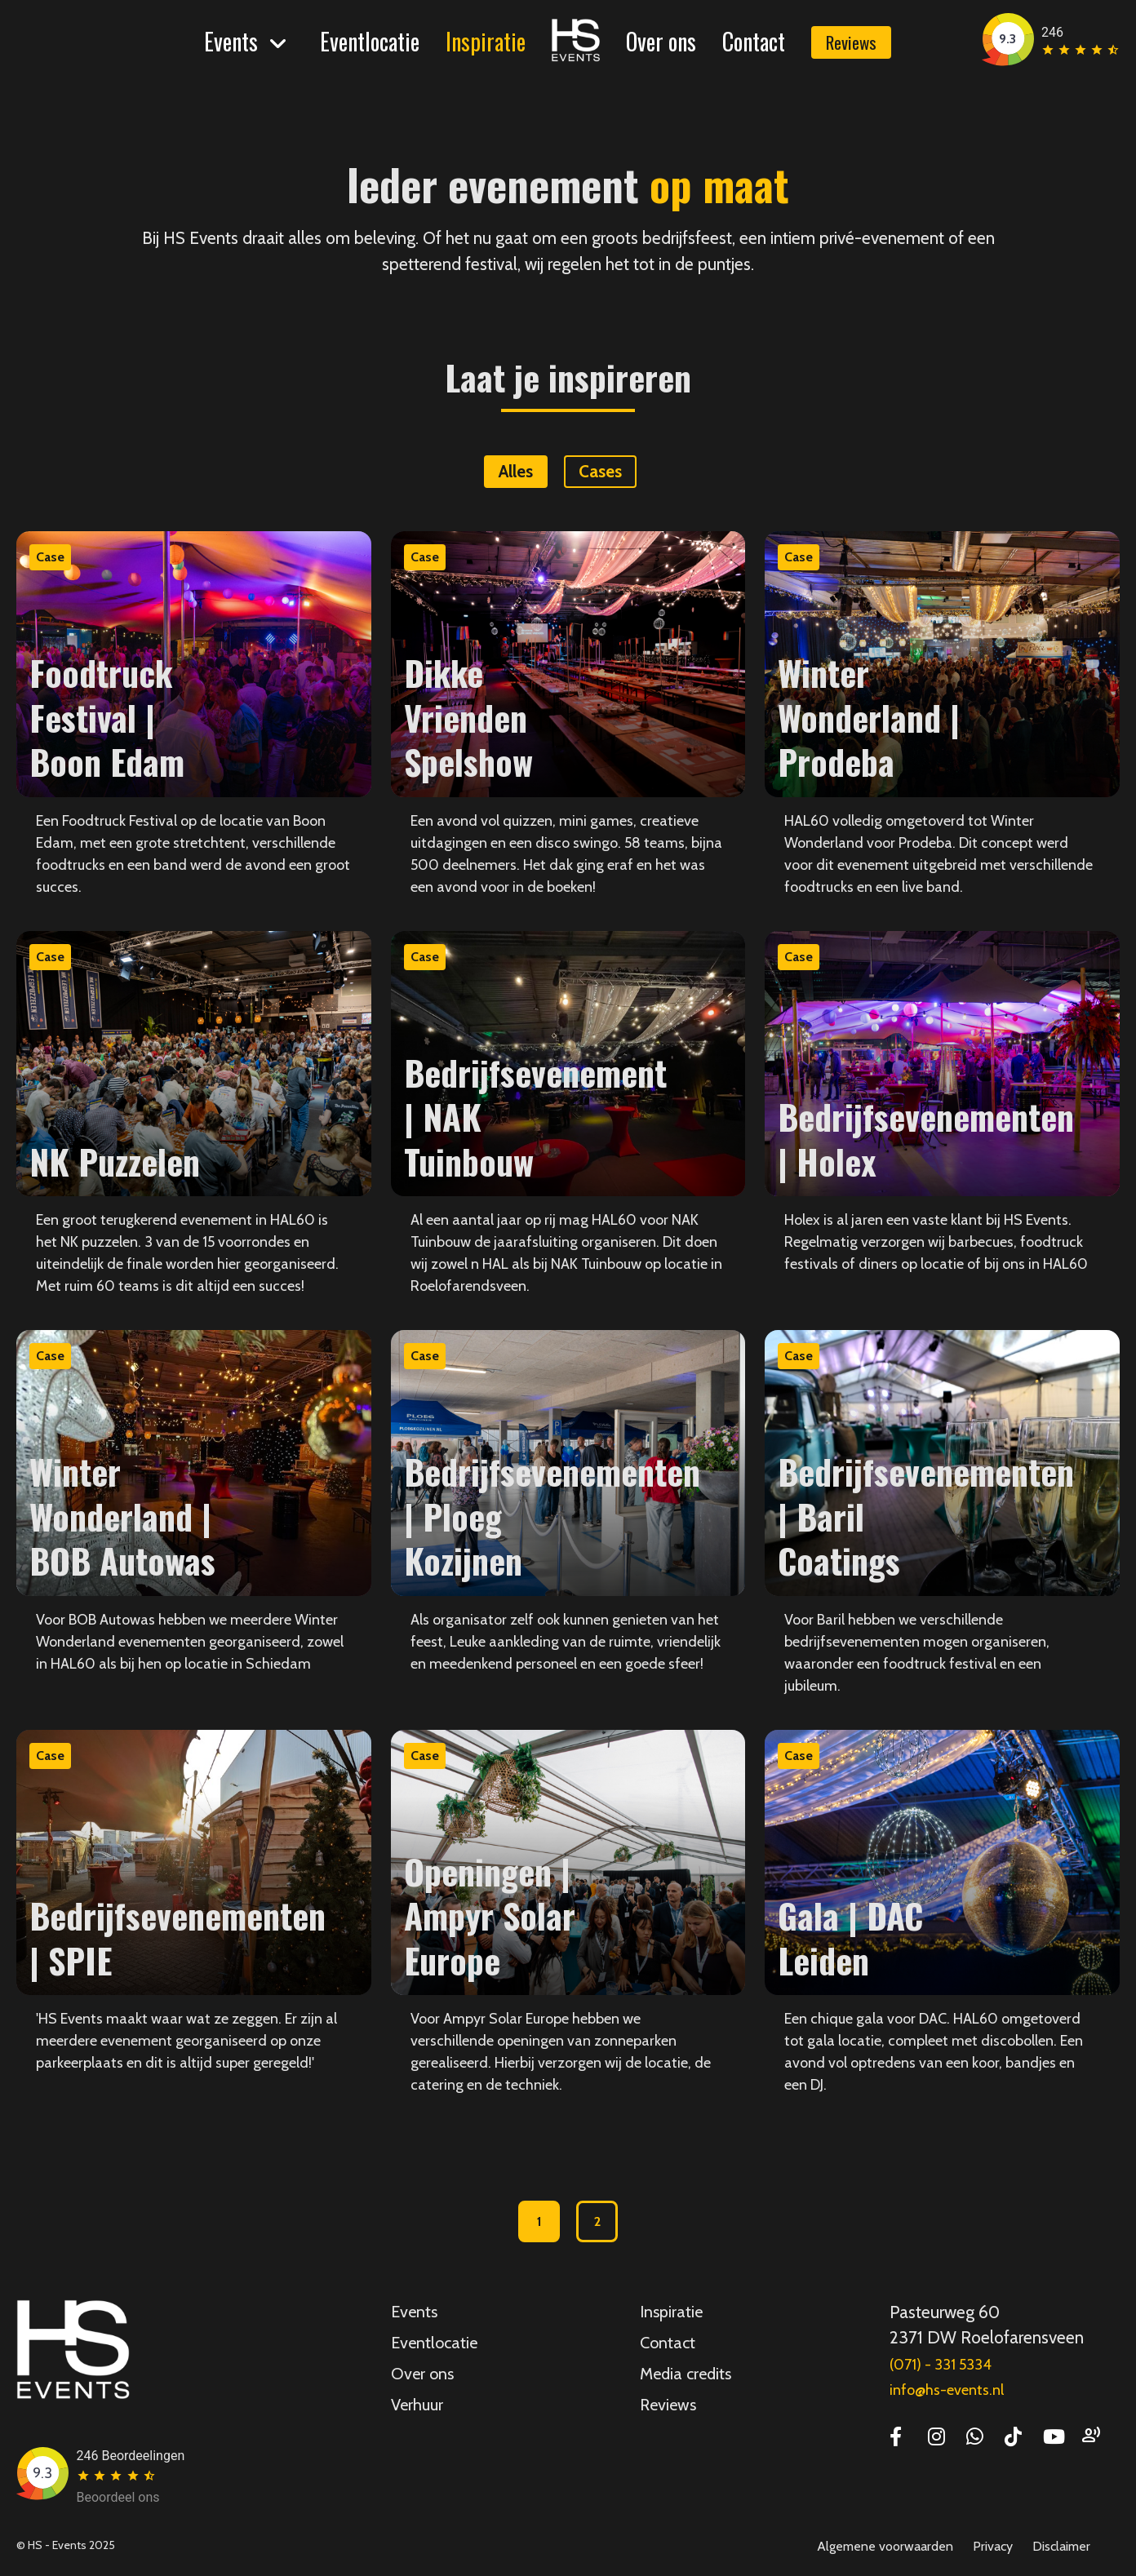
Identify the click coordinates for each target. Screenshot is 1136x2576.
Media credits (685, 2373)
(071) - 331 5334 (941, 2365)
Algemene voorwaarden (885, 2546)
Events (231, 41)
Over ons (661, 41)
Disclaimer (1061, 2546)
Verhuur (417, 2404)
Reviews (851, 42)
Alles (516, 471)
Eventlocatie (369, 41)
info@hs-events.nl (947, 2390)
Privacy (993, 2546)
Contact (753, 41)
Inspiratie (486, 41)
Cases (600, 471)
